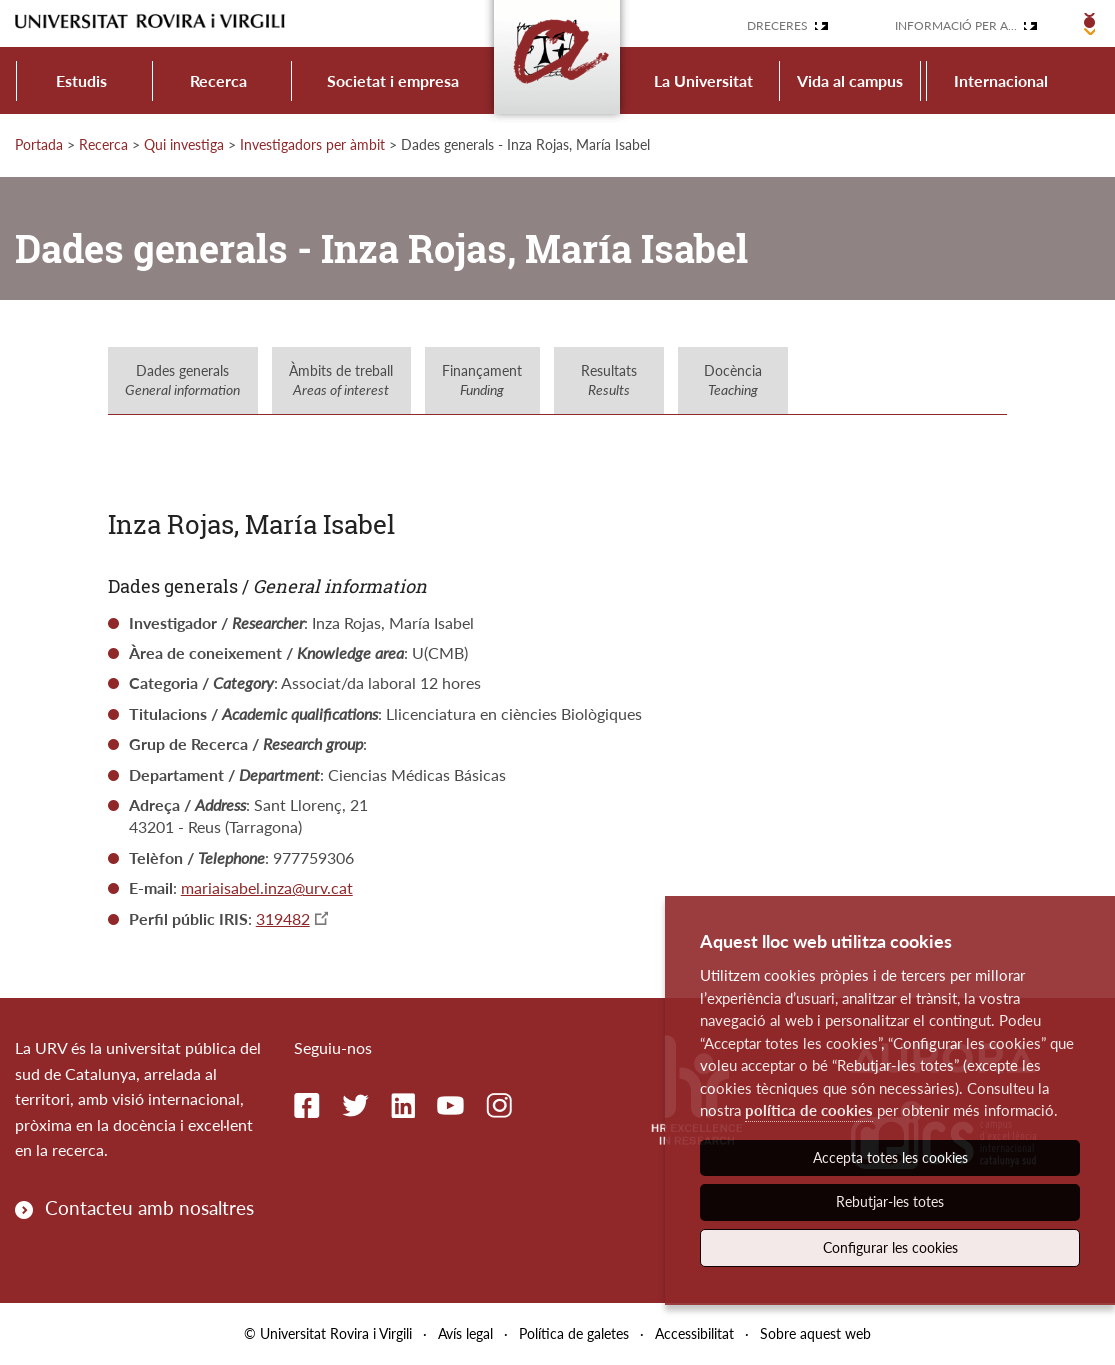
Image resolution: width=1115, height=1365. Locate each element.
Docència (733, 380)
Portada (39, 144)
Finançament (482, 380)
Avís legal (465, 1333)
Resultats (609, 380)
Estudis (81, 80)
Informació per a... (956, 25)
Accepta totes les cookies (890, 1157)
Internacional (1001, 80)
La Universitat (703, 80)
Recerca (218, 80)
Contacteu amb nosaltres (149, 1207)
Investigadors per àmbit (312, 144)
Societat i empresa (393, 80)
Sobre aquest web (815, 1333)
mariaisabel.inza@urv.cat (267, 887)
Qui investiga (184, 144)
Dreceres (777, 25)
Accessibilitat (694, 1333)
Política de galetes (574, 1333)
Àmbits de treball (341, 380)
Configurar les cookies (890, 1247)
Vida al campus (850, 80)
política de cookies (809, 1110)
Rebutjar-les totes (890, 1201)
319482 (283, 918)
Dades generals (182, 380)
